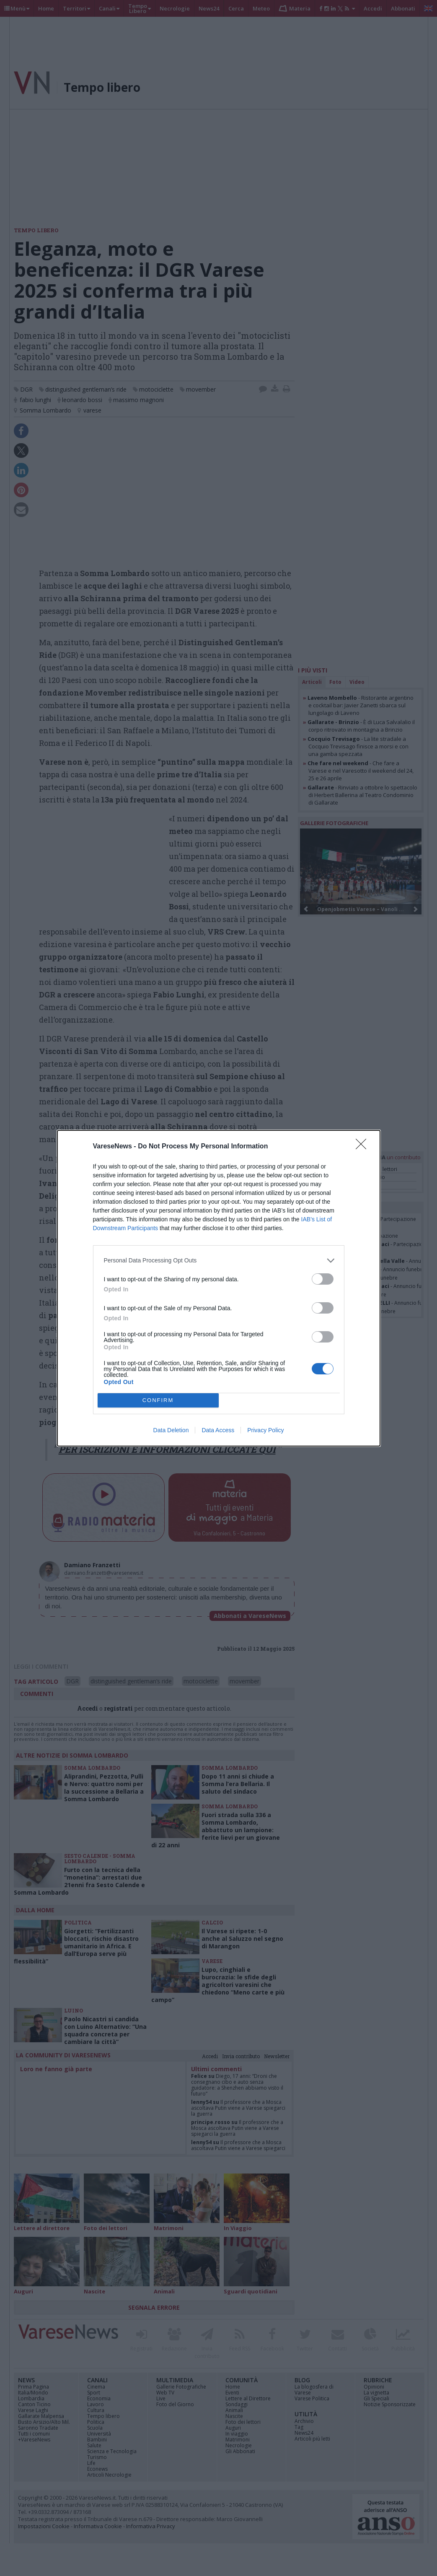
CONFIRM (158, 1400)
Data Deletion (171, 1430)
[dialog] (218, 1288)
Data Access (218, 1430)
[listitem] (219, 1260)
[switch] (323, 1279)
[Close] (364, 1147)
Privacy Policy (265, 1430)
